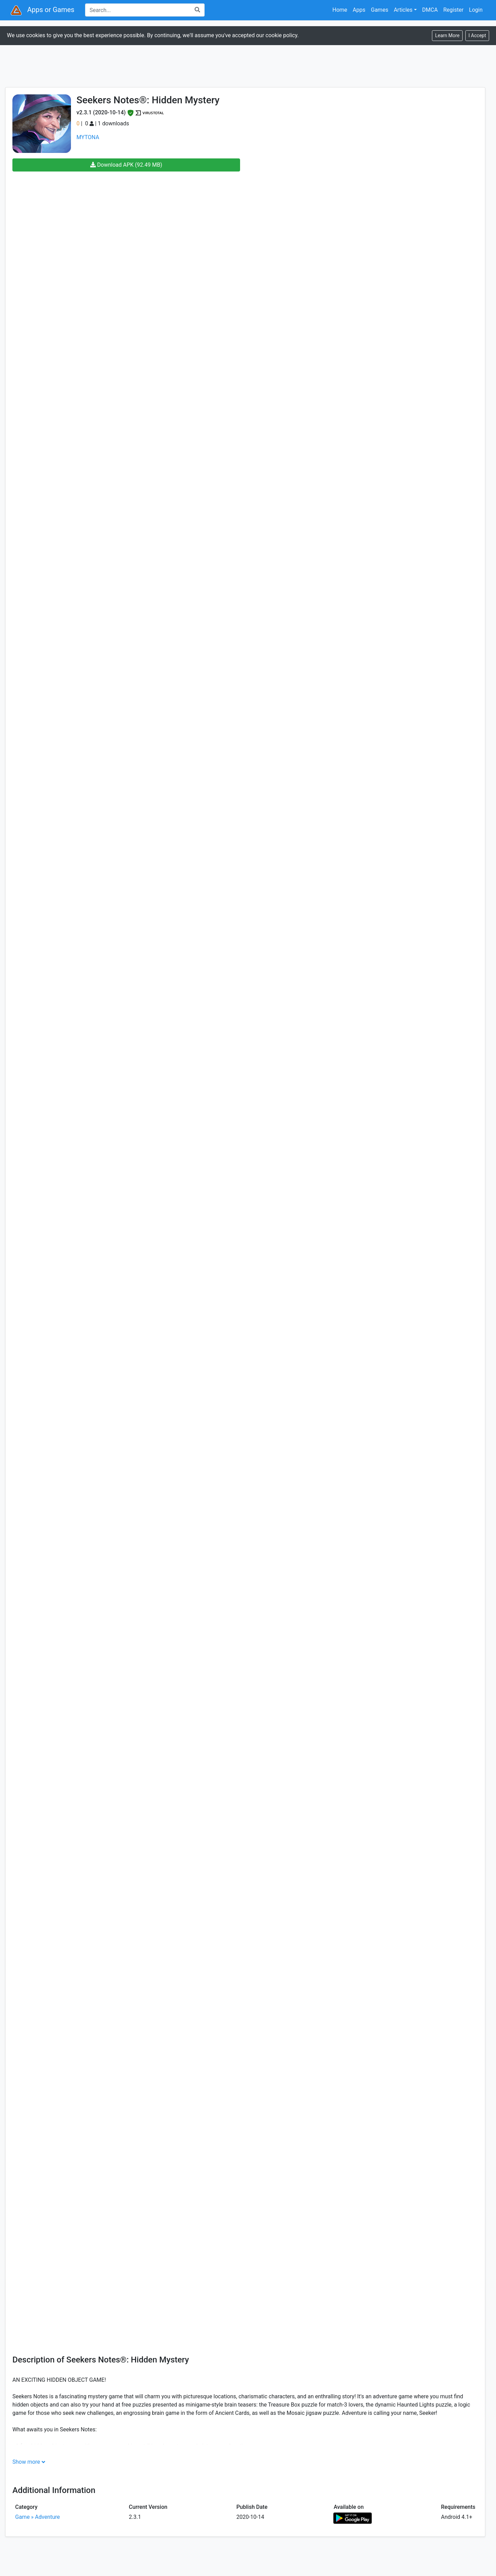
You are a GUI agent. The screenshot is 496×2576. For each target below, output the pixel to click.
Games (379, 10)
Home (339, 10)
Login (476, 10)
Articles (403, 10)
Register (453, 10)
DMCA (430, 10)
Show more (26, 2462)
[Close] (477, 35)
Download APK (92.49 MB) (126, 165)
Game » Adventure (37, 2517)
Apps (359, 10)
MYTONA (87, 137)
